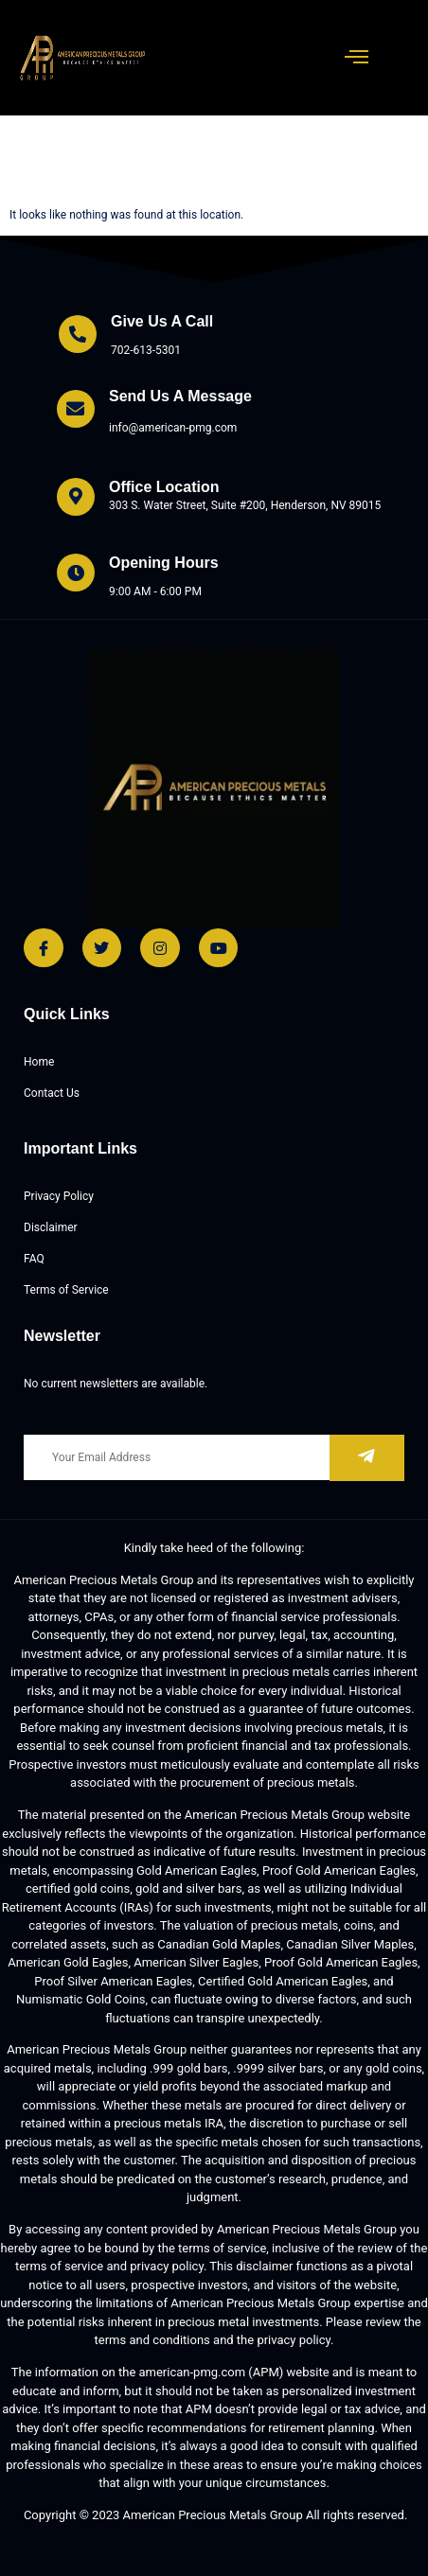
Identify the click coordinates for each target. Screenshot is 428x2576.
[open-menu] (357, 58)
